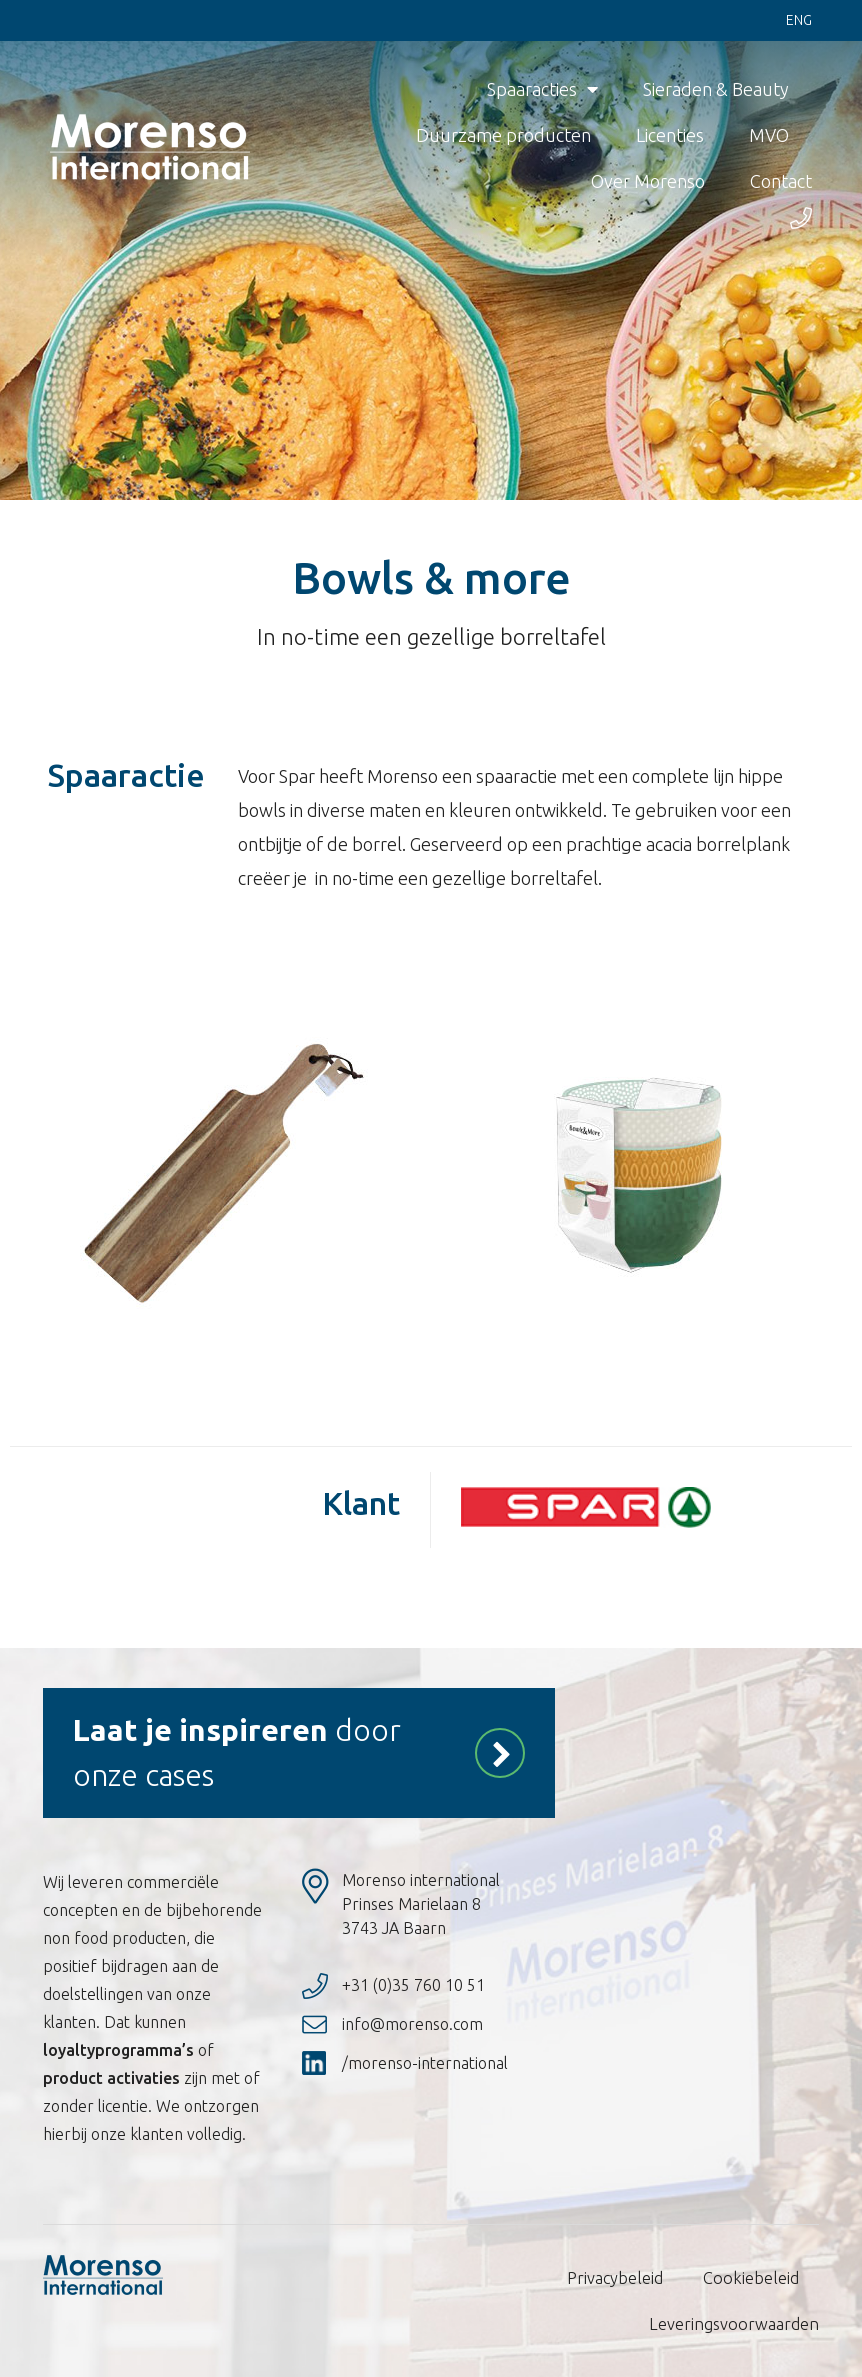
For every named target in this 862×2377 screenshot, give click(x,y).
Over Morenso (648, 182)
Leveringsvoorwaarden (737, 2324)
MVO (769, 136)
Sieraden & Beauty (716, 90)
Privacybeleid (619, 2278)
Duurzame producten (503, 136)
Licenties (670, 136)
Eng (799, 21)
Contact (781, 182)
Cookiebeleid (753, 2278)
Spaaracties (542, 90)
